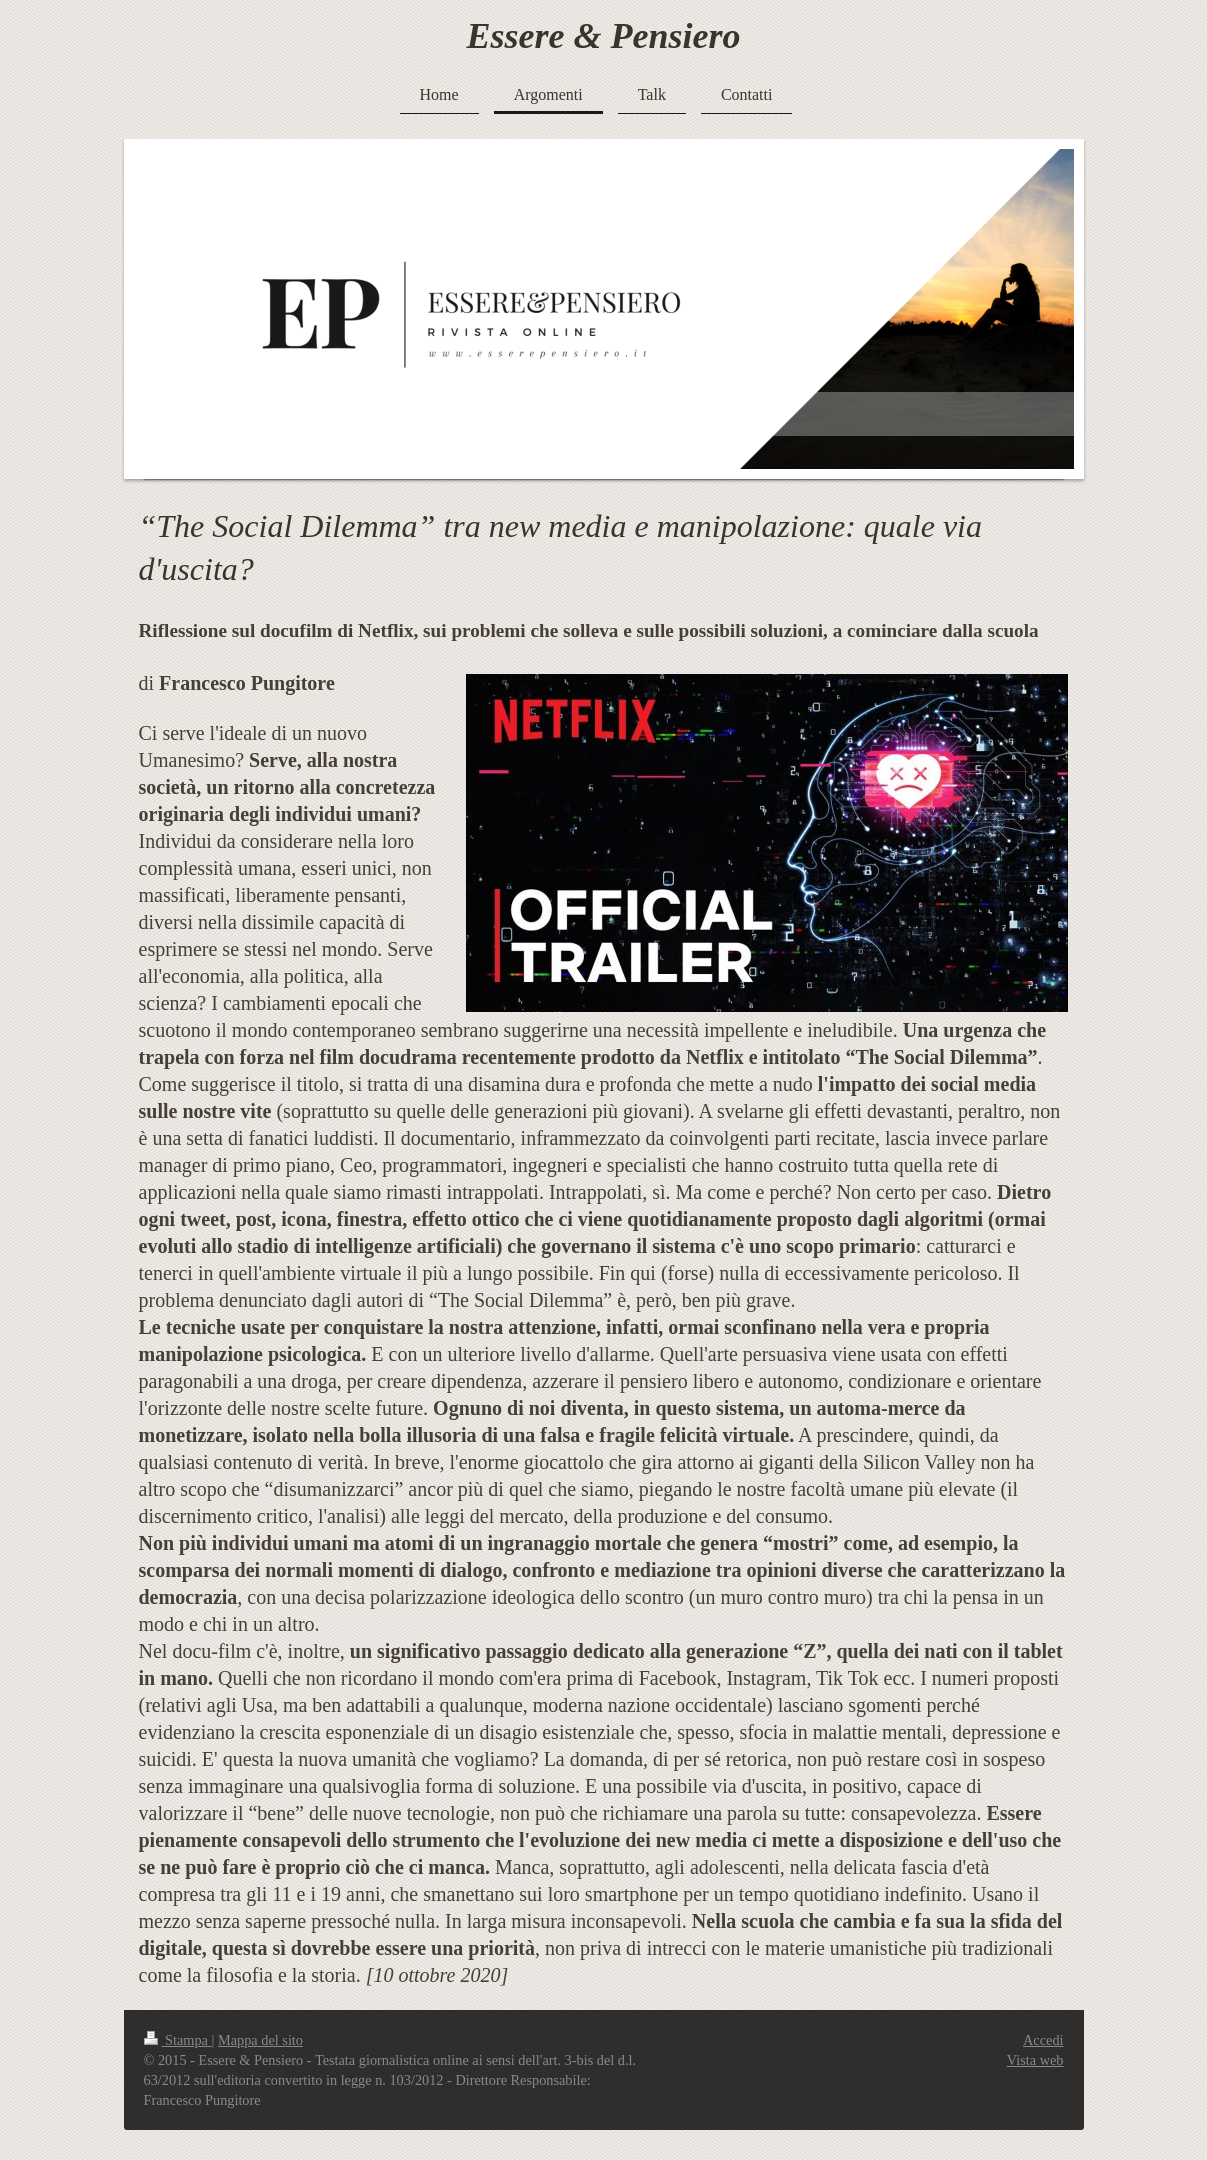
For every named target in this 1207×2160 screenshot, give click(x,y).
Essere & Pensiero (604, 36)
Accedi (1043, 2040)
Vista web (1035, 2060)
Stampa (178, 2040)
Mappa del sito (260, 2040)
